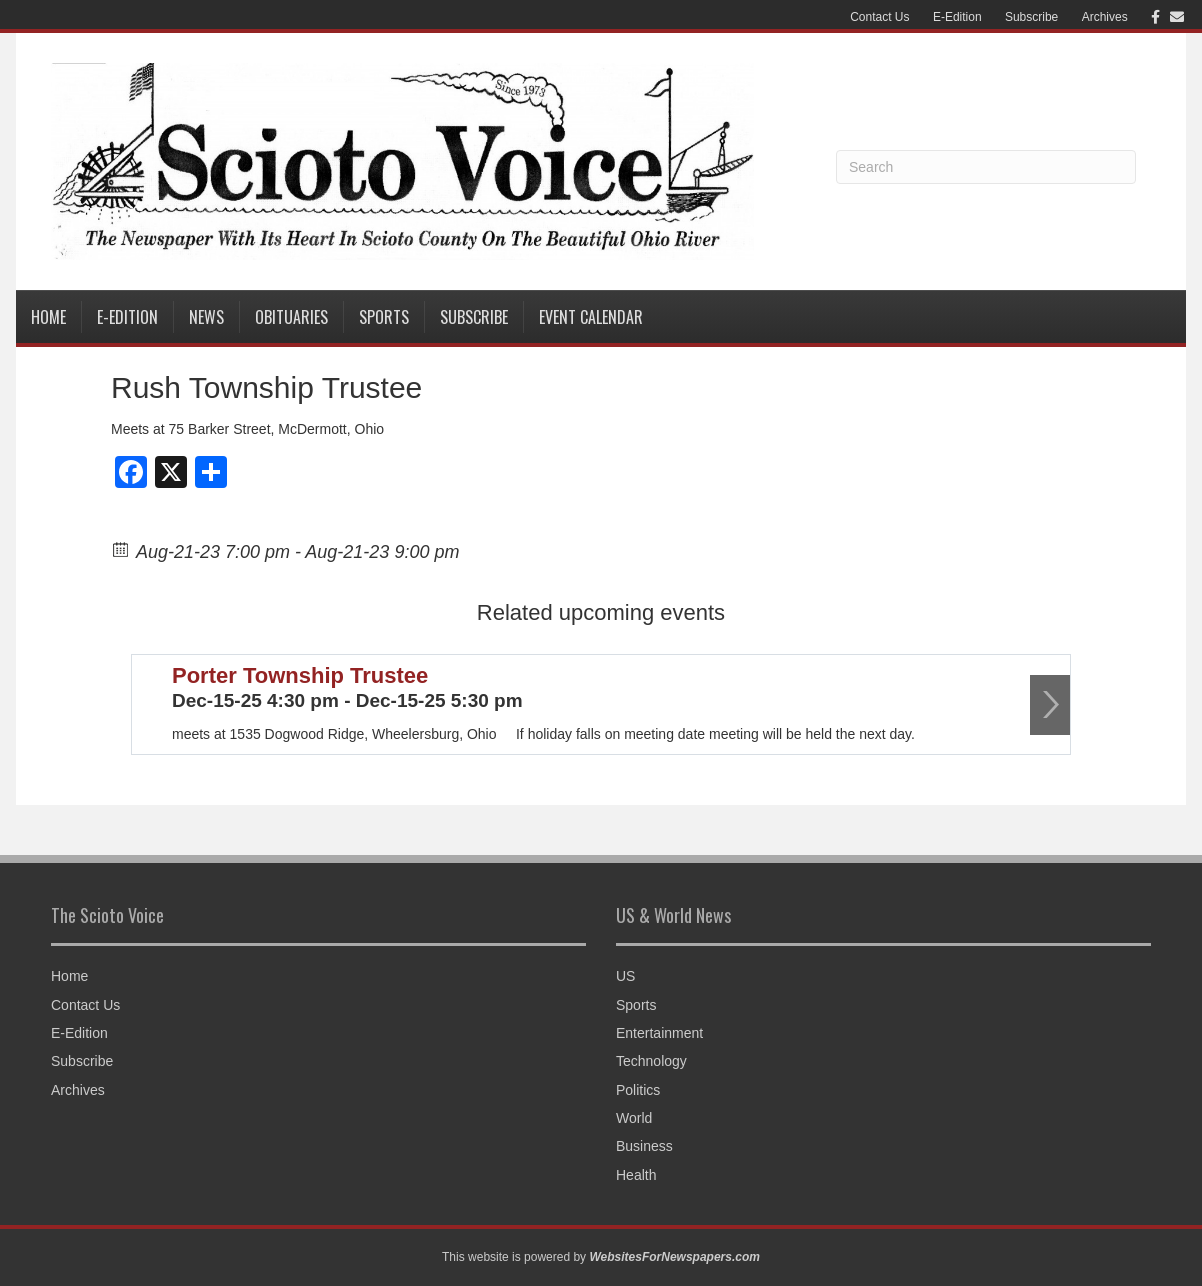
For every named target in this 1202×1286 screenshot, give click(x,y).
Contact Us (879, 17)
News (206, 317)
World (634, 1118)
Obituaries (291, 317)
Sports (384, 317)
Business (644, 1146)
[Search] (986, 167)
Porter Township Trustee (300, 675)
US (625, 976)
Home (48, 317)
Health (636, 1175)
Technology (651, 1061)
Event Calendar (591, 317)
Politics (638, 1090)
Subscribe (1031, 17)
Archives (1105, 17)
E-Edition (957, 17)
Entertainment (659, 1033)
